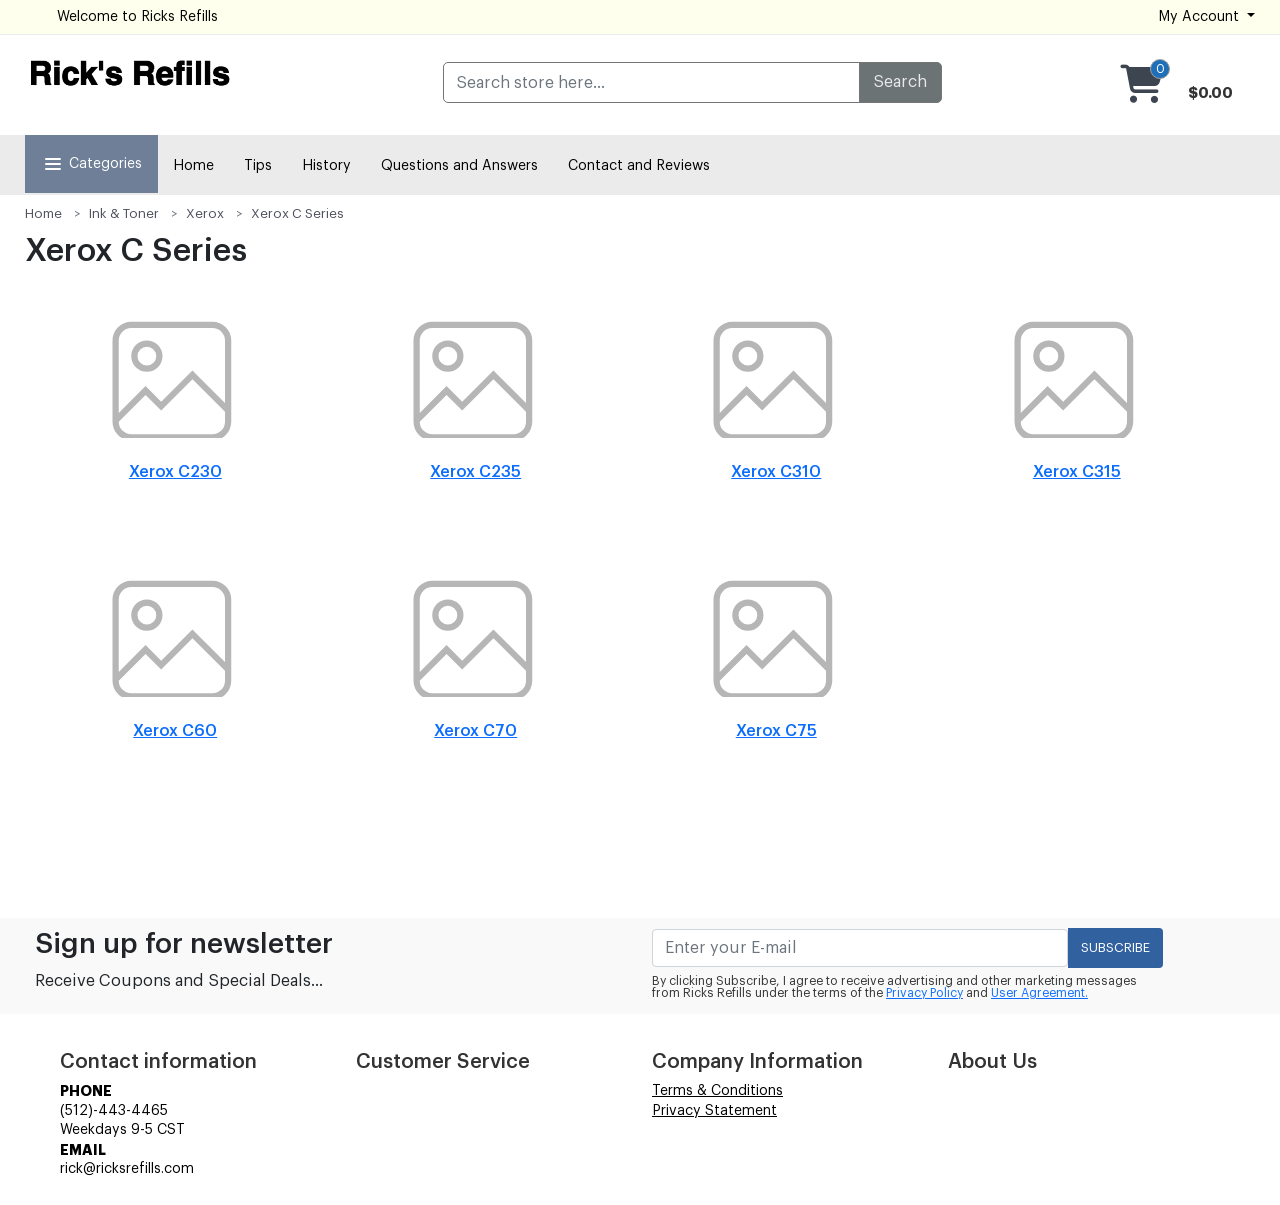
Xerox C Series (297, 213)
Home (193, 166)
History (326, 166)
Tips (258, 166)
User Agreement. (1039, 993)
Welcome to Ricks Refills (137, 17)
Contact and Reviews (639, 166)
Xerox (205, 213)
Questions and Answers (459, 166)
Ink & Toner (124, 213)
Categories (91, 164)
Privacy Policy (924, 993)
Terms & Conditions (717, 1091)
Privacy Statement (714, 1111)
